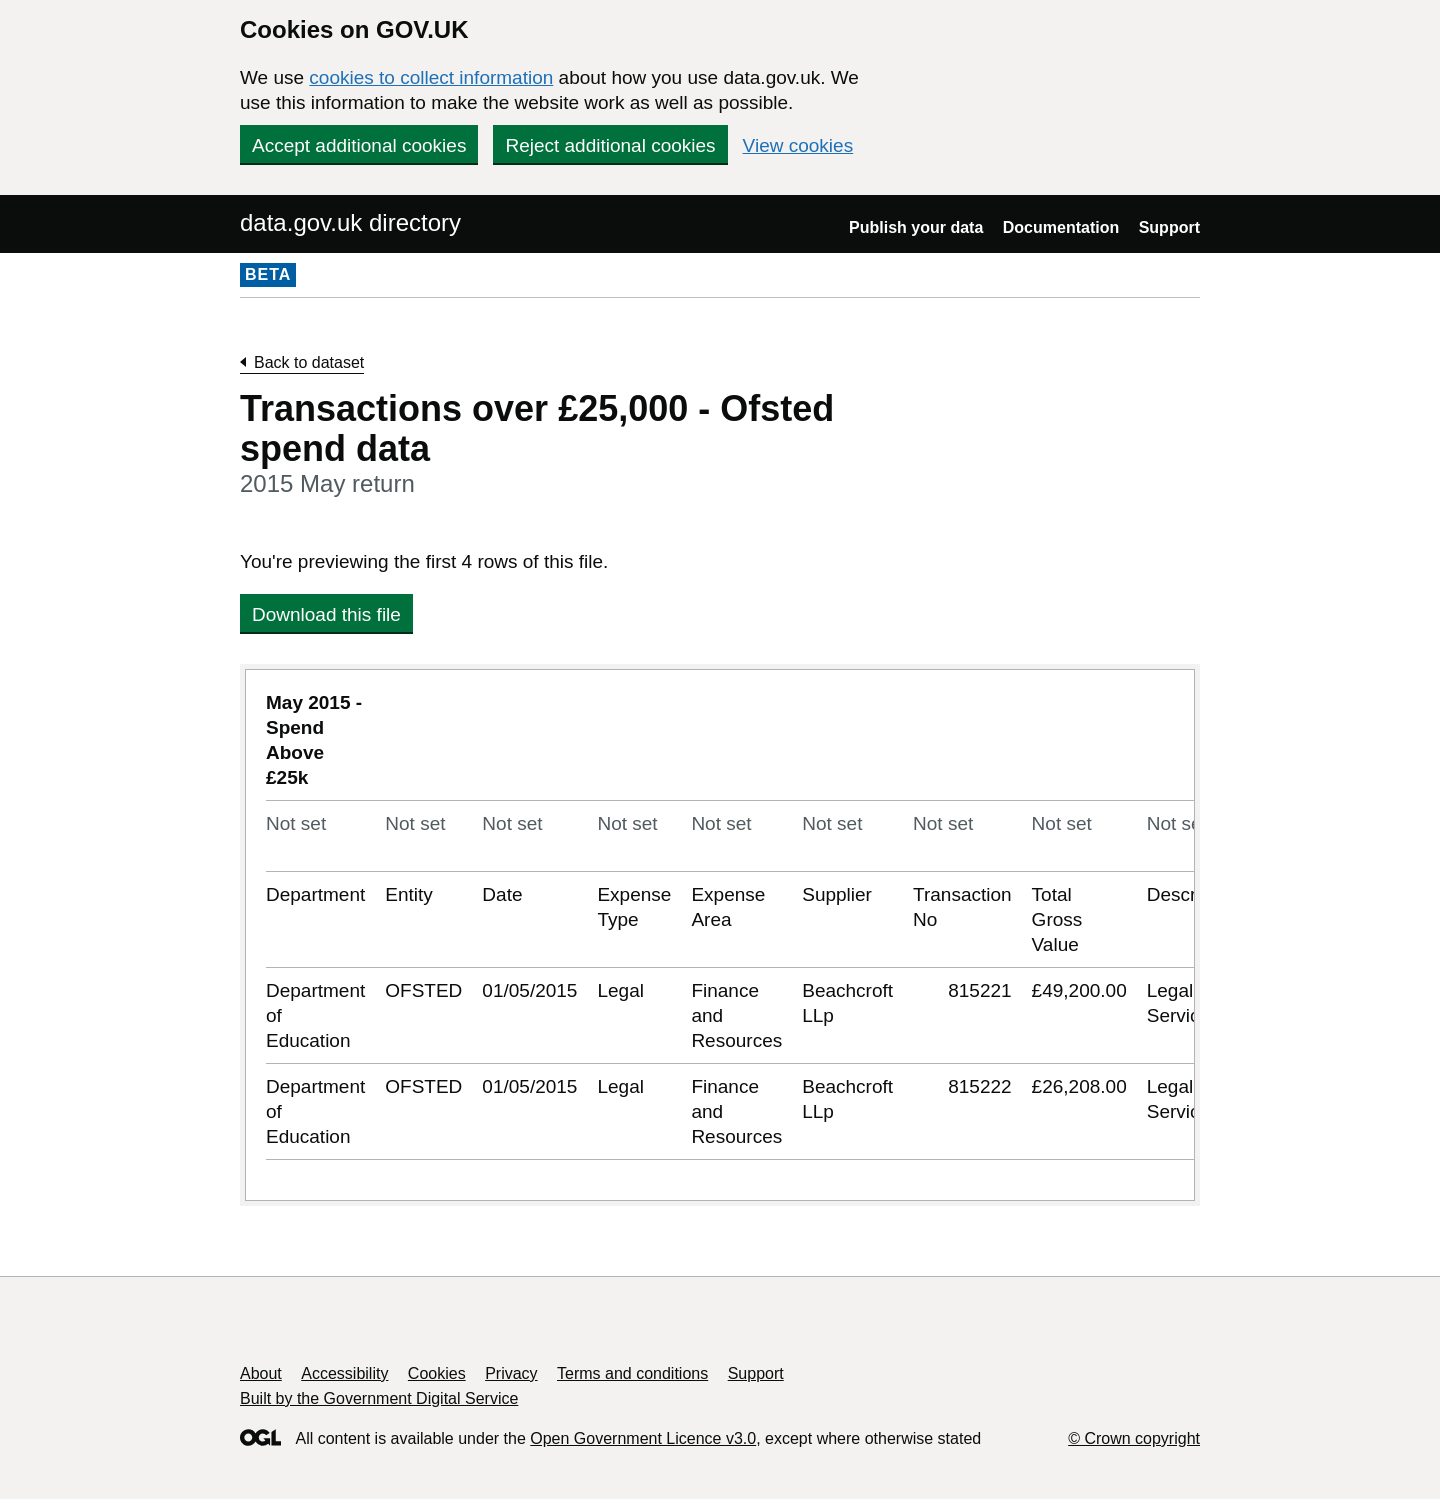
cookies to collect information (431, 77)
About (261, 1373)
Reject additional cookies (610, 145)
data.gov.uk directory (350, 222)
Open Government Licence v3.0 (643, 1438)
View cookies (798, 145)
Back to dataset (309, 362)
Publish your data (916, 227)
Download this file (326, 614)
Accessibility (344, 1373)
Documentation (1061, 227)
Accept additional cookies (359, 145)
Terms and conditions (632, 1373)
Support (1169, 227)
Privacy (511, 1373)
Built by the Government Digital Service (379, 1398)
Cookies (437, 1373)
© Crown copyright (1134, 1438)
